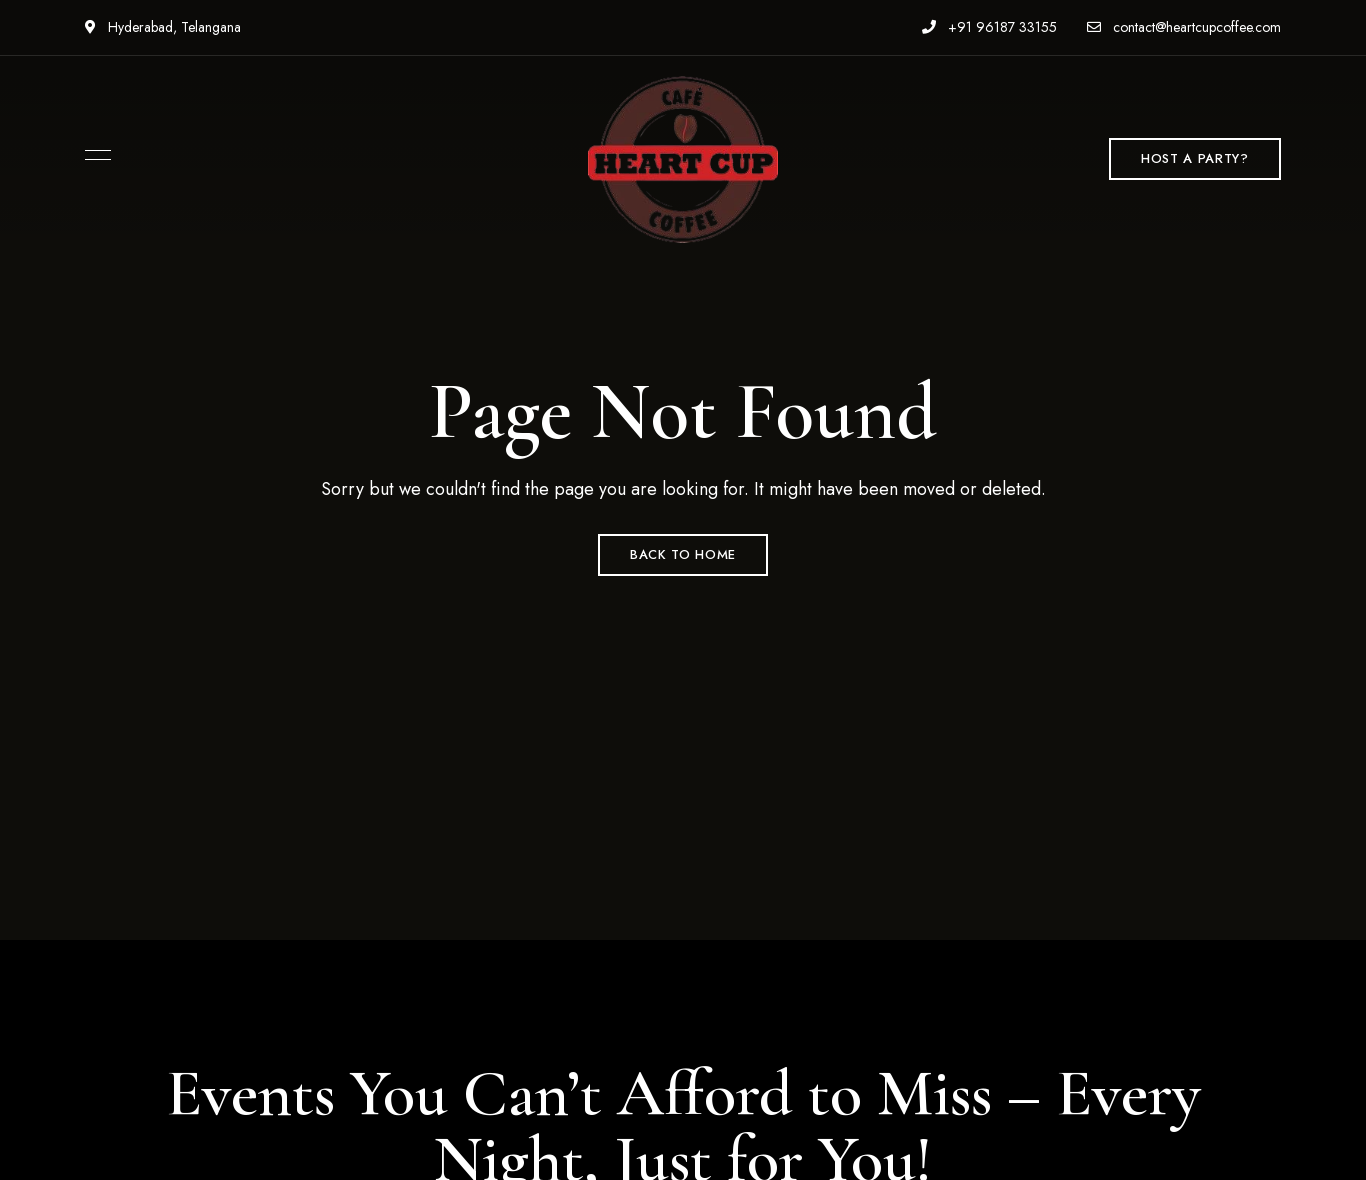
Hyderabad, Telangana (163, 27)
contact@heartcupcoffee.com (1184, 27)
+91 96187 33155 (989, 27)
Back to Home (683, 554)
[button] (1194, 159)
